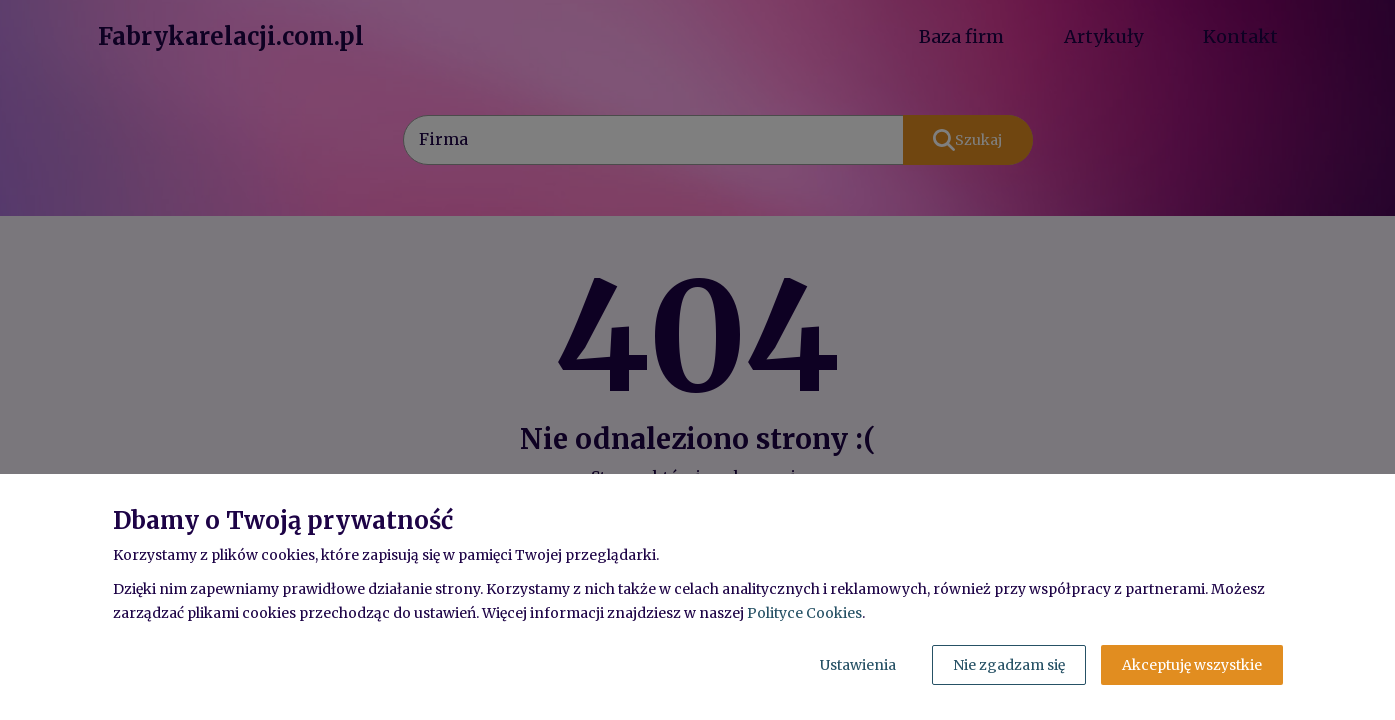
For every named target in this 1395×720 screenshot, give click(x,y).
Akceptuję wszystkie (1192, 665)
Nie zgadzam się (1009, 665)
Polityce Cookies (804, 613)
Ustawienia (858, 665)
